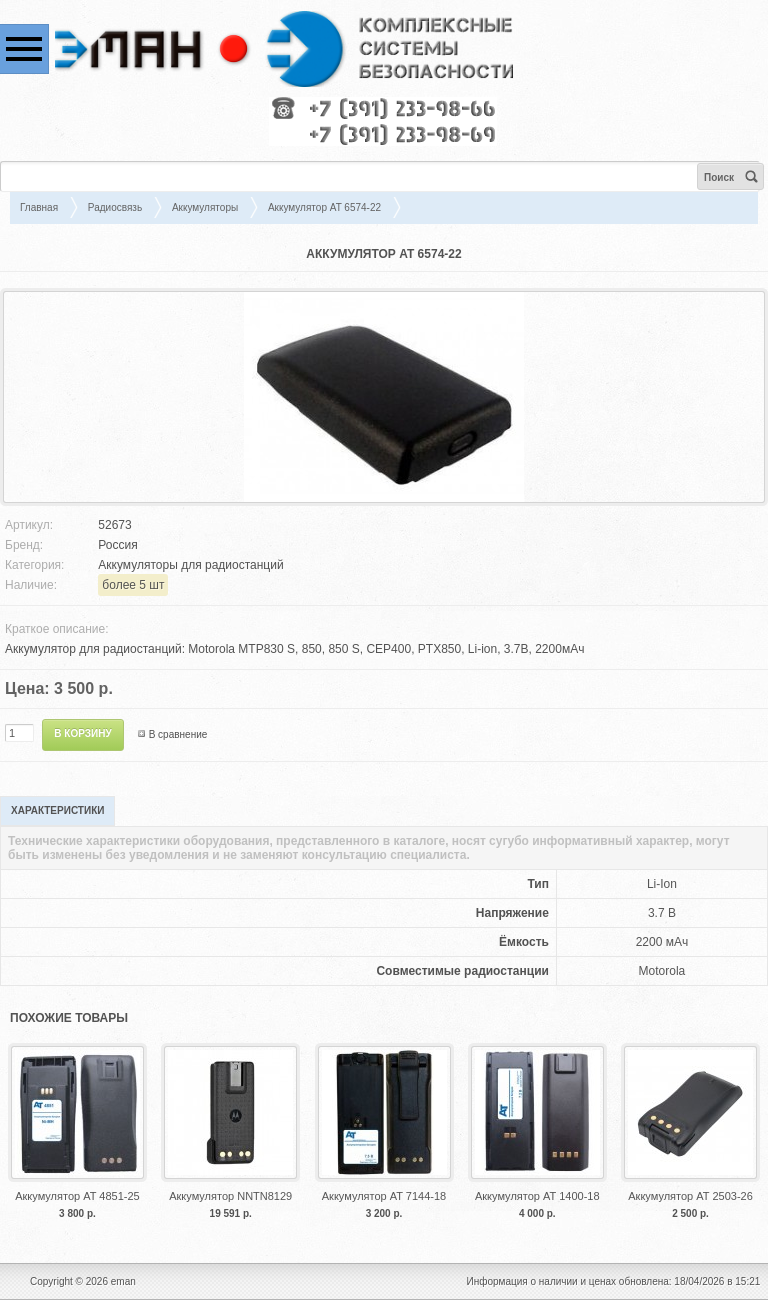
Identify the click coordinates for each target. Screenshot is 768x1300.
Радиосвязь (115, 207)
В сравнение (178, 734)
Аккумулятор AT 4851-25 (77, 1196)
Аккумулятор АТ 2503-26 (690, 1196)
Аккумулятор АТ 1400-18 (537, 1196)
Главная (39, 207)
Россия (117, 545)
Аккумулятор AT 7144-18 (384, 1196)
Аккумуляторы (205, 207)
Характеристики (57, 810)
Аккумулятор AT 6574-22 (324, 207)
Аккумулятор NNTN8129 (230, 1196)
